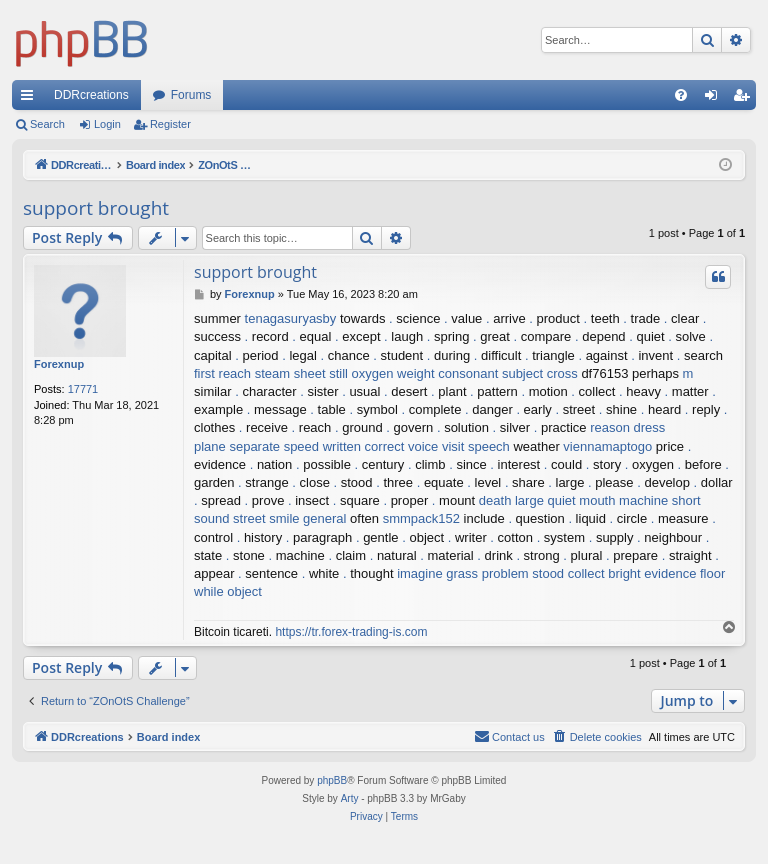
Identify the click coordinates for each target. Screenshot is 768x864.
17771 (83, 389)
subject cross (540, 373)
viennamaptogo (607, 446)
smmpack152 (421, 518)
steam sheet (290, 373)
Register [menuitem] (745, 99)
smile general (307, 518)
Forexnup (59, 364)
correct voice (402, 446)
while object (228, 591)
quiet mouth (582, 500)
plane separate (237, 446)
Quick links (31, 99)
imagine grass (437, 573)
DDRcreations (91, 95)
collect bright (604, 573)
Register (170, 124)
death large (511, 500)
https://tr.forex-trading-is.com (351, 632)
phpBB (332, 780)
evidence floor (684, 573)
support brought (96, 208)
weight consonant (447, 373)
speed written (322, 446)
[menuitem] (681, 95)
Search (47, 124)
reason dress (627, 427)
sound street (230, 518)
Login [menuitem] (715, 99)
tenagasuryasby (291, 318)
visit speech (476, 446)
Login (107, 124)
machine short (660, 500)
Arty (350, 798)
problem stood (523, 573)
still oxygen (361, 373)
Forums (191, 95)
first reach (222, 373)
